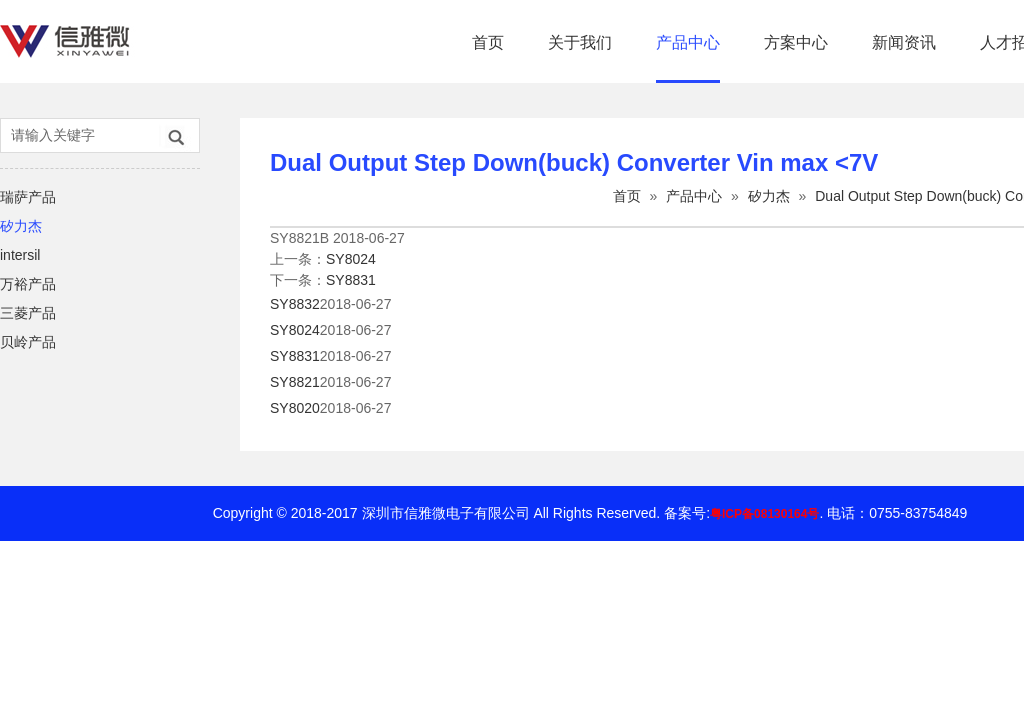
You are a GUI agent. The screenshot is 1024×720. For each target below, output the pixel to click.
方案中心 (796, 42)
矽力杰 (21, 226)
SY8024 (351, 259)
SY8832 (295, 304)
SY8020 (295, 408)
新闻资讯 (904, 42)
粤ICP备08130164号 (764, 514)
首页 (488, 42)
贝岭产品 (28, 342)
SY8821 (295, 382)
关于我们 (580, 42)
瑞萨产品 (28, 197)
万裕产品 (28, 284)
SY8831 (351, 280)
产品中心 (688, 42)
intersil (20, 255)
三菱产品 (28, 313)
